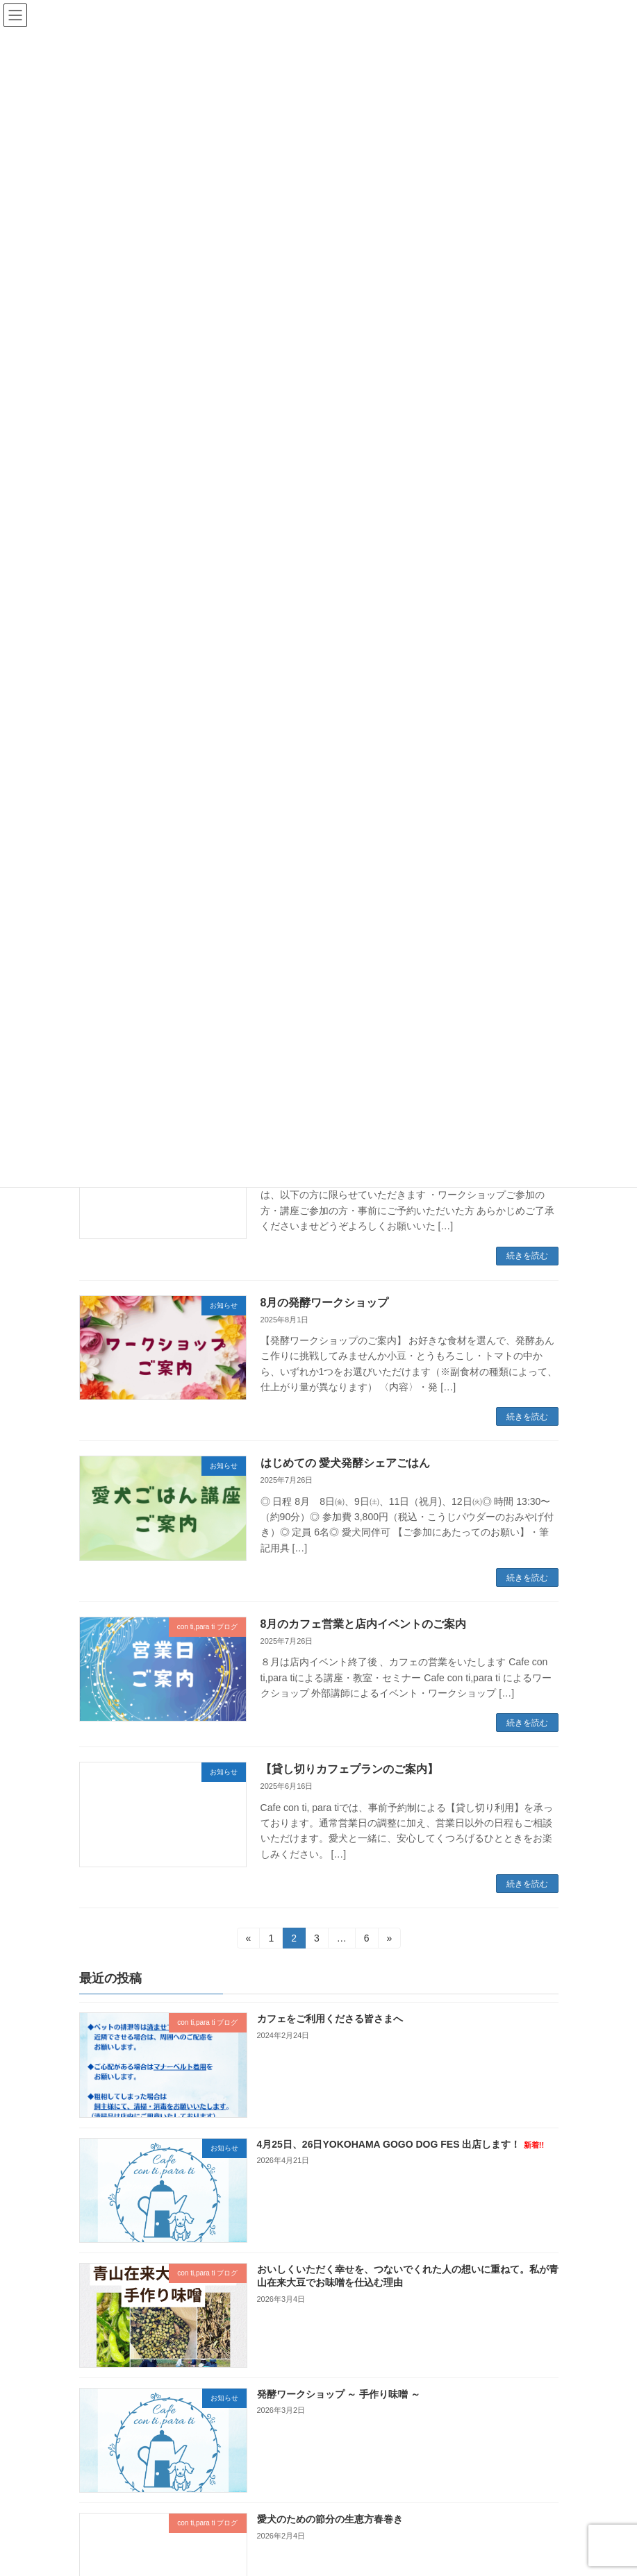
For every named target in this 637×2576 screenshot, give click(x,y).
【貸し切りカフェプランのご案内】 (349, 1769)
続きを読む (527, 1256)
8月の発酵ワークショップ (324, 1302)
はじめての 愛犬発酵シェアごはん (345, 1463)
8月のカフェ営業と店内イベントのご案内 (363, 1624)
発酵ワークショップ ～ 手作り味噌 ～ (338, 2394)
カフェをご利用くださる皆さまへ (329, 2019)
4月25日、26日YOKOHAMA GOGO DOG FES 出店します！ (400, 2144)
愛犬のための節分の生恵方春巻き (329, 2519)
